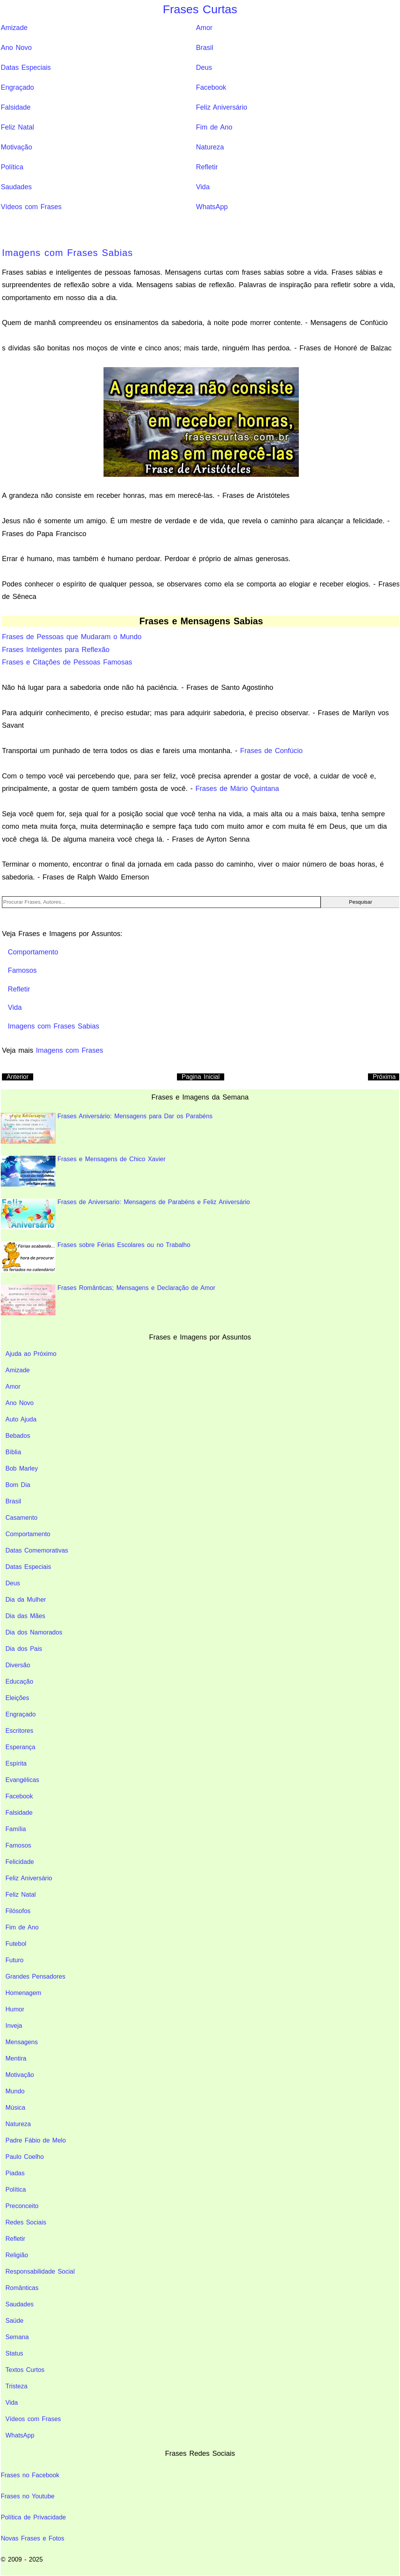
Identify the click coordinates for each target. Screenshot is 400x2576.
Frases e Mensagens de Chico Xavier (83, 1171)
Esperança (20, 1747)
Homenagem (23, 1993)
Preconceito (22, 2206)
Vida (203, 187)
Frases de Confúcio (271, 751)
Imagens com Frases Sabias (67, 252)
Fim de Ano (214, 127)
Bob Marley (21, 1468)
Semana (17, 2337)
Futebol (15, 1943)
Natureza (210, 147)
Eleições (17, 1698)
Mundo (15, 2091)
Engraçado (17, 87)
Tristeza (16, 2386)
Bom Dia (17, 1485)
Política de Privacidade (33, 2517)
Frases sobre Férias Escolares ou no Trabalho (95, 1257)
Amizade (14, 28)
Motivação (16, 147)
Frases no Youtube (27, 2496)
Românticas (21, 2288)
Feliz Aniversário (221, 107)
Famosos (18, 1845)
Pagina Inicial (201, 1076)
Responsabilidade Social (40, 2271)
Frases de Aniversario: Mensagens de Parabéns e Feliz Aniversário (125, 1214)
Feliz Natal (17, 127)
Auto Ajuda (20, 1419)
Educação (19, 1681)
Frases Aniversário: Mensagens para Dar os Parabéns (106, 1128)
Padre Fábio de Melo (35, 2140)
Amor (204, 28)
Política (12, 167)
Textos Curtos (25, 2369)
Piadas (15, 2173)
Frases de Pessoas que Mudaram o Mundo (71, 637)
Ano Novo (16, 48)
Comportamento (27, 1534)
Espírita (16, 1763)
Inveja (13, 2025)
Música (15, 2107)
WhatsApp (212, 207)
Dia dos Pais (23, 1648)
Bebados (17, 1435)
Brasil (204, 48)
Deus (204, 67)
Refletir (207, 167)
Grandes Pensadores (35, 1976)
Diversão (17, 1665)
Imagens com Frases (69, 1050)
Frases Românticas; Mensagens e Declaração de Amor (108, 1299)
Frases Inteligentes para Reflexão (55, 650)
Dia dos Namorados (33, 1632)
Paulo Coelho (24, 2156)
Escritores (19, 1730)
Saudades (16, 187)
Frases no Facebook (30, 2475)
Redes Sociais (25, 2222)
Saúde (14, 2320)
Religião (16, 2255)
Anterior (18, 1076)
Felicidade (19, 1861)
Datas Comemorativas (36, 1550)
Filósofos (17, 1911)
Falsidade (15, 107)
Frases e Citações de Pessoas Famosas (67, 662)
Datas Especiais (26, 67)
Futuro (14, 1960)
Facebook (211, 87)
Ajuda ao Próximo (30, 1353)
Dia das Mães (25, 1616)
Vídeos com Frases (31, 207)
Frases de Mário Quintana (237, 788)
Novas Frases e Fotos (32, 2538)
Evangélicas (22, 1780)
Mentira (15, 2058)
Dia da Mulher (25, 1599)
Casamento (21, 1517)
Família (15, 1829)
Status (14, 2353)
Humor (14, 2009)
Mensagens (21, 2042)
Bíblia (13, 1452)
